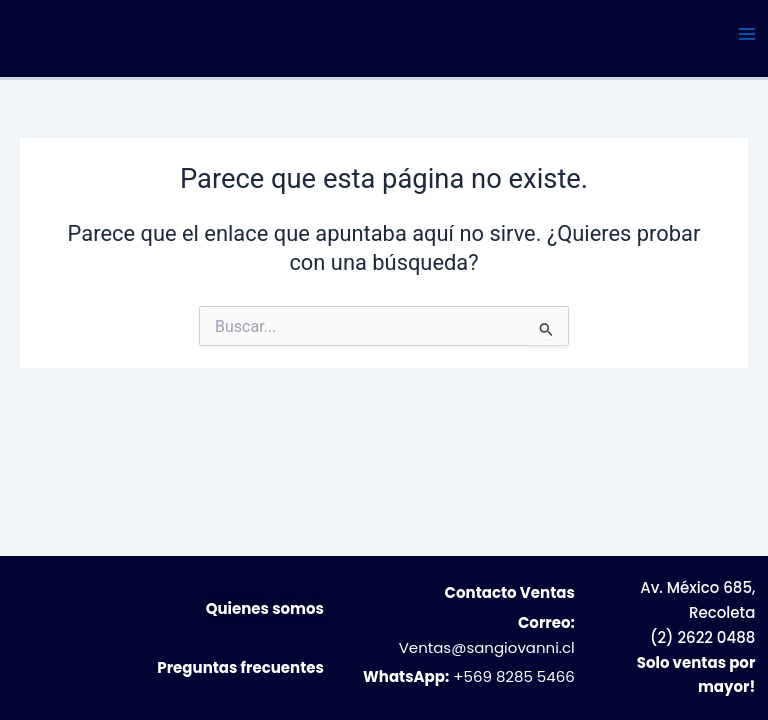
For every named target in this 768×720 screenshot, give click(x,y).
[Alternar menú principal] (747, 34)
